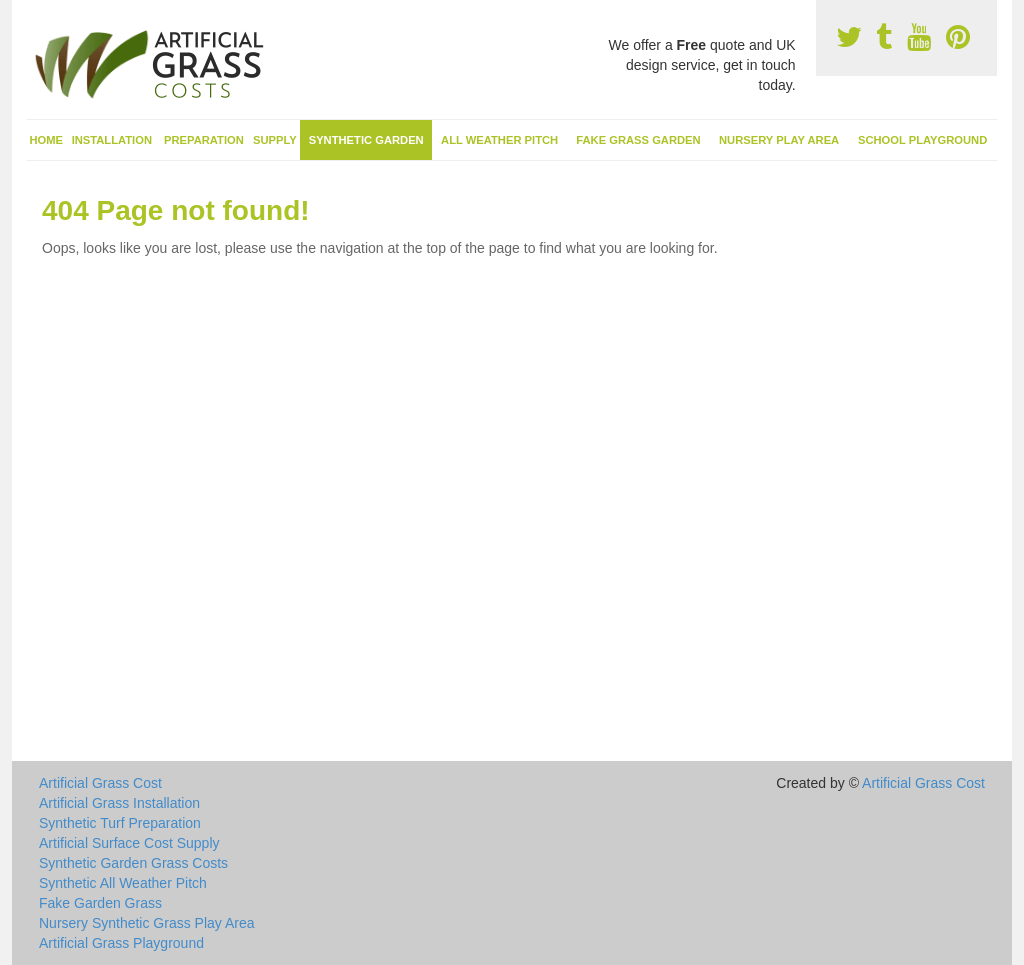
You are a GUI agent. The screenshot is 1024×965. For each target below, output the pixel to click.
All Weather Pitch (499, 140)
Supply (275, 140)
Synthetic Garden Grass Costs (133, 863)
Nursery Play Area (779, 140)
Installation (112, 140)
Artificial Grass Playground (121, 943)
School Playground (922, 140)
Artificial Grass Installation (119, 803)
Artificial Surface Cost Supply (129, 843)
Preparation (204, 140)
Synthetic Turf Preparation (120, 823)
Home (47, 140)
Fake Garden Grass (100, 903)
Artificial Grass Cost (100, 783)
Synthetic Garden (366, 140)
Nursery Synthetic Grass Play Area (147, 923)
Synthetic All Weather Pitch (123, 883)
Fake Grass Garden (638, 140)
